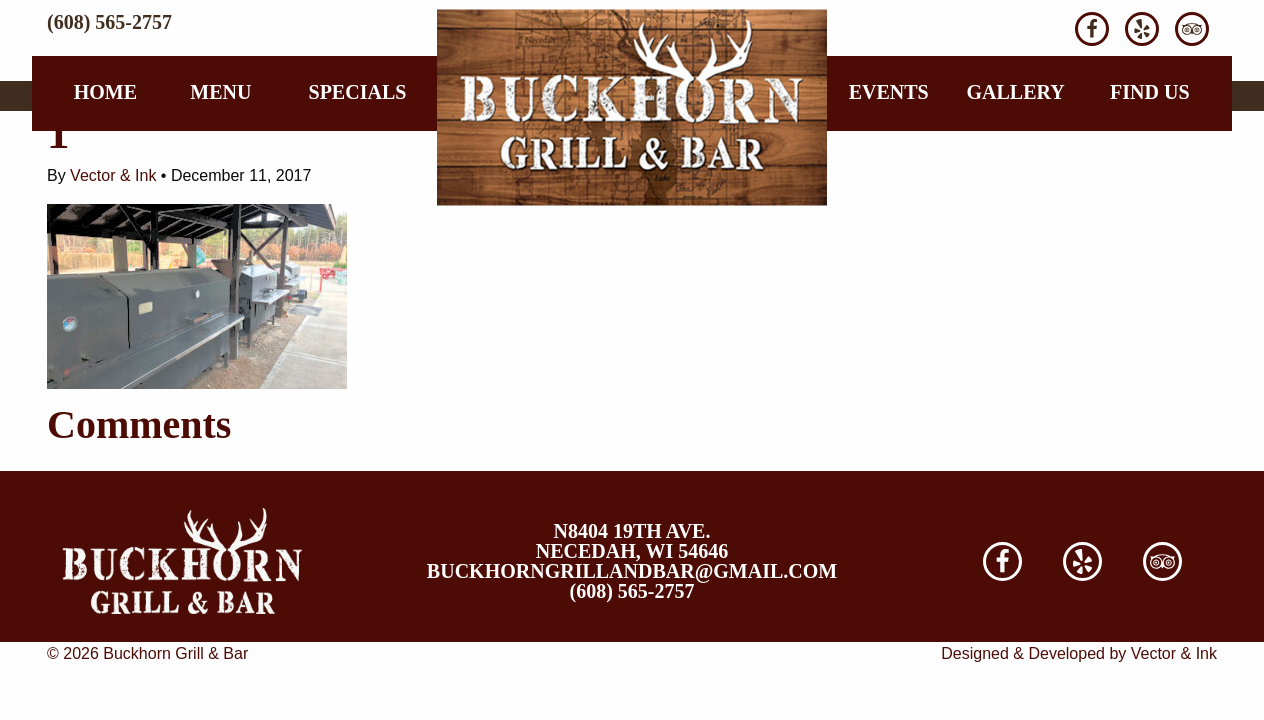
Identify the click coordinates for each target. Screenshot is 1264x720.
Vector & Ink (113, 175)
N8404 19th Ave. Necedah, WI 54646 (632, 541)
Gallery (1015, 92)
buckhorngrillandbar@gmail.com (632, 571)
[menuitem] (105, 92)
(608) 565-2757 (109, 22)
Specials (358, 92)
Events (889, 92)
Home (105, 92)
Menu (220, 92)
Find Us (1149, 92)
